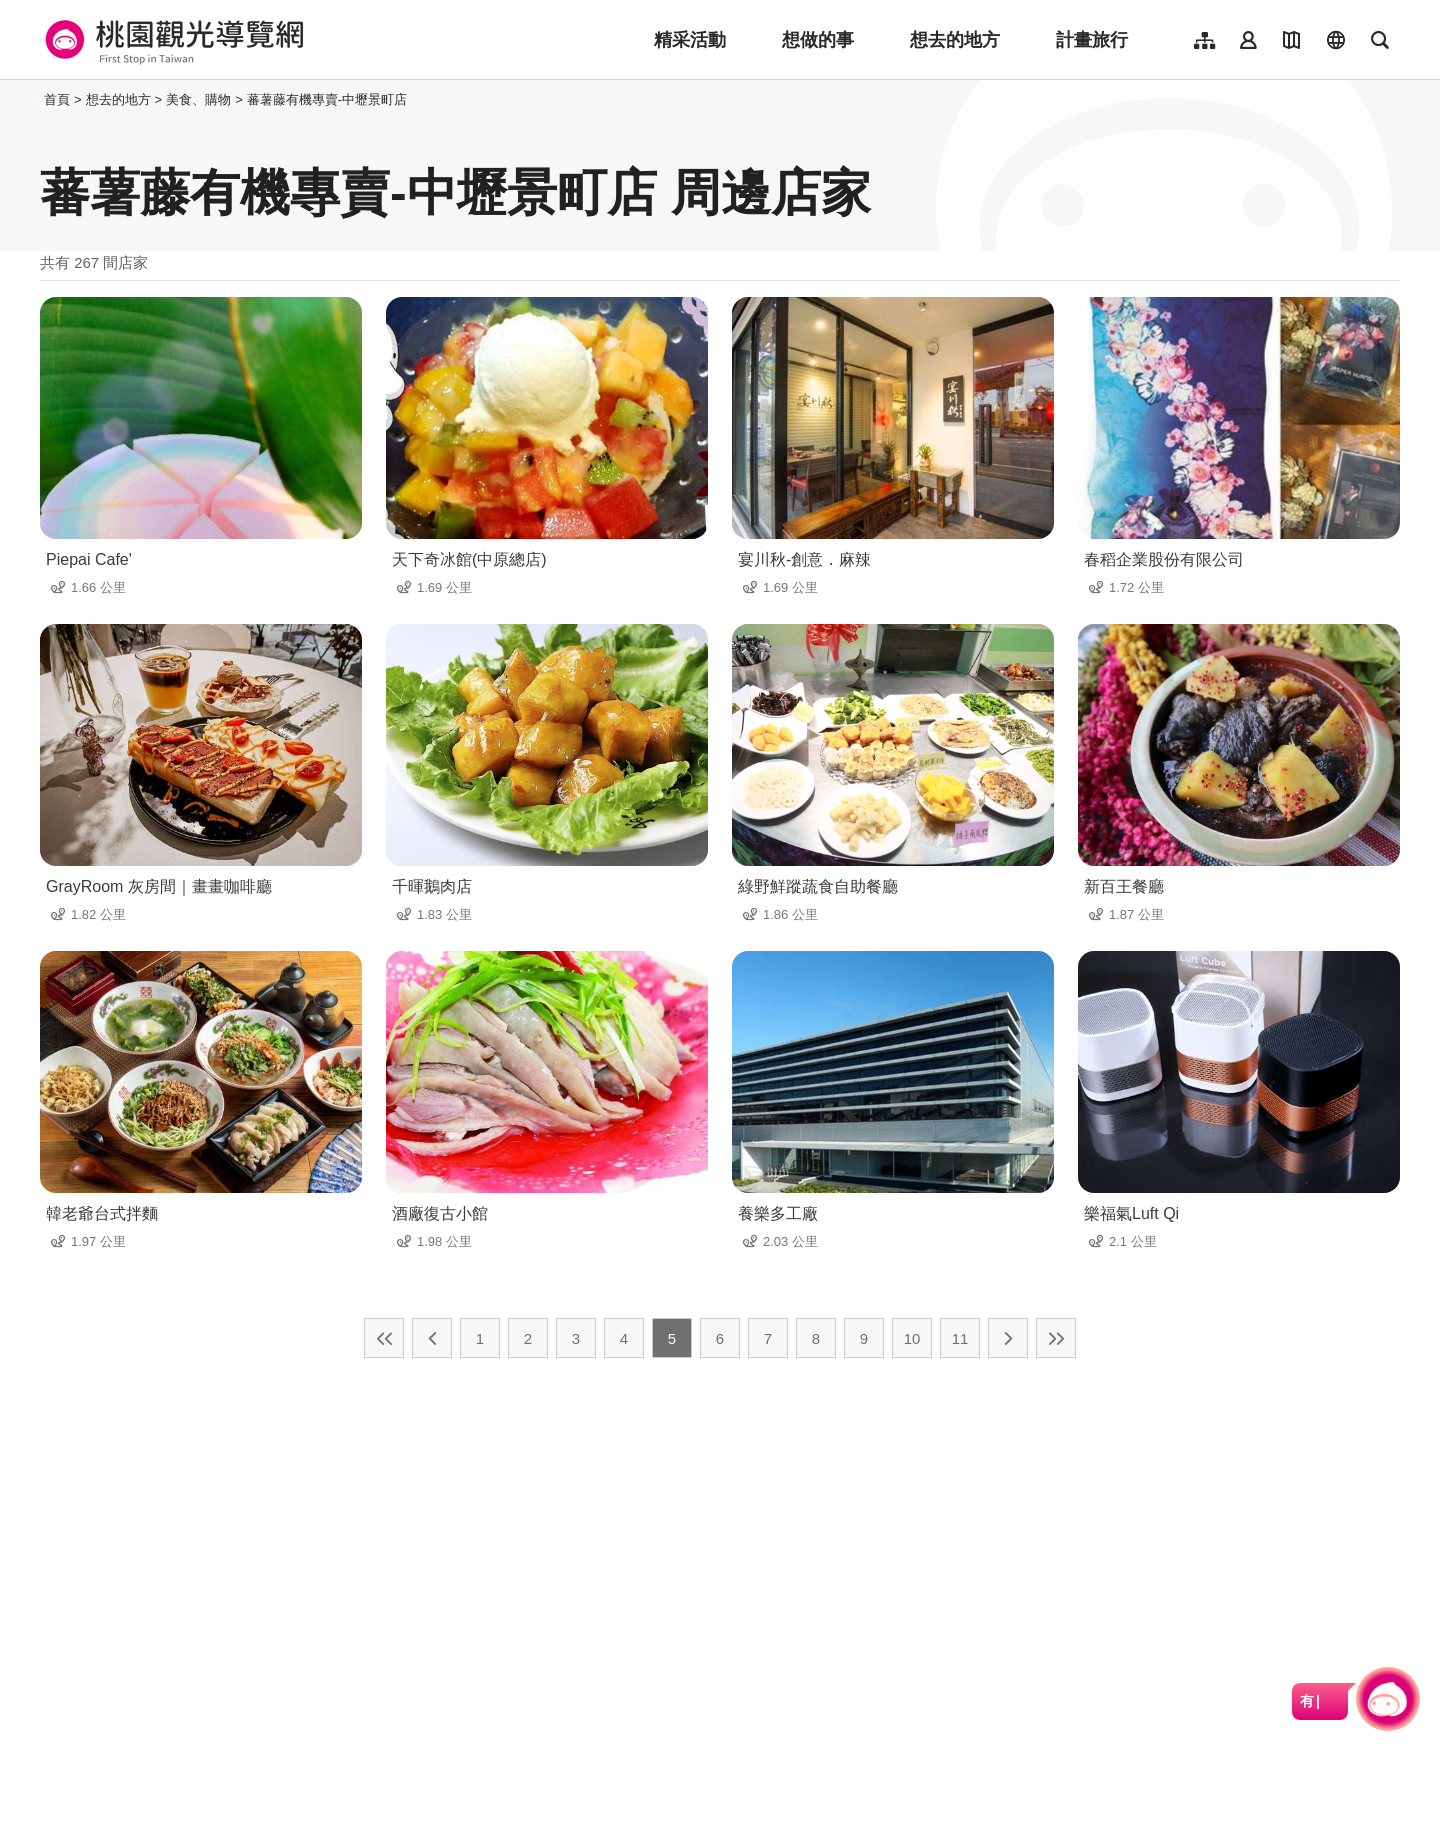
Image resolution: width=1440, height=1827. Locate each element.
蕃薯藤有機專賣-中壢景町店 (327, 99)
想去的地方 (955, 40)
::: (34, 99)
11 (960, 1338)
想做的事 (818, 40)
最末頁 (1056, 1338)
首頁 (57, 99)
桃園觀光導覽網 (171, 40)
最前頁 (384, 1338)
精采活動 (690, 40)
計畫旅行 (1092, 40)
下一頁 (1008, 1338)
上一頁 (432, 1338)
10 (912, 1338)
